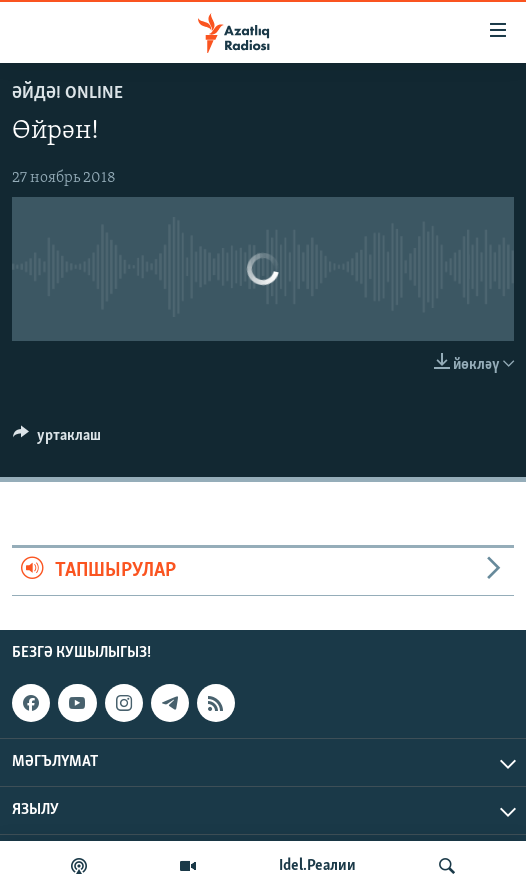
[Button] (57, 440)
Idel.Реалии (317, 866)
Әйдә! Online (67, 93)
